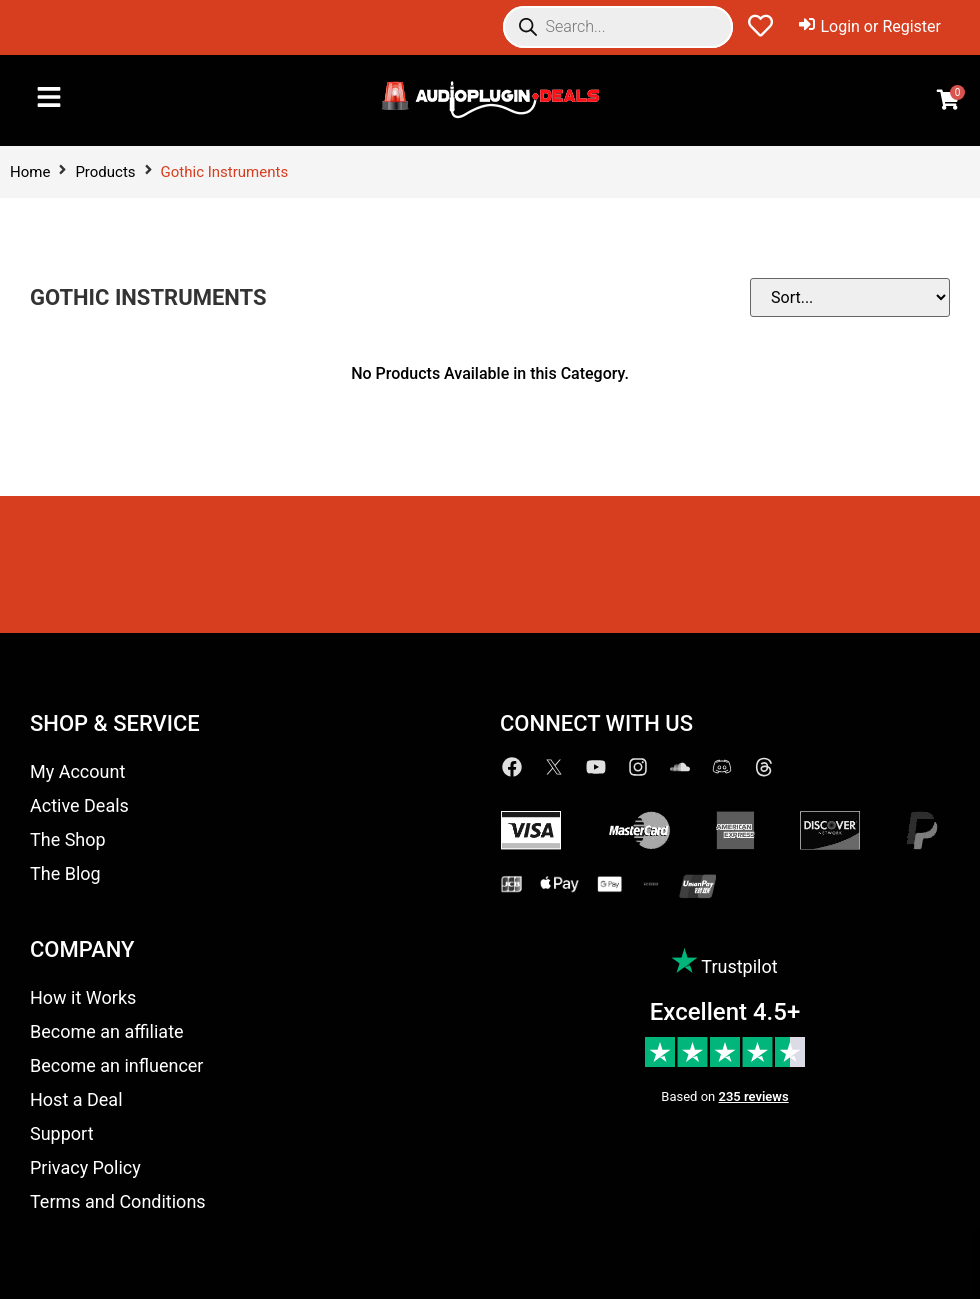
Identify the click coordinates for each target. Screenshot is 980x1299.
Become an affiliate (107, 1031)
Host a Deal (76, 1099)
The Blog (65, 873)
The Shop (68, 839)
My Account (77, 771)
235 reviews (754, 1096)
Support (62, 1133)
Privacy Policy (85, 1167)
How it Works (83, 997)
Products (105, 172)
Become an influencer (116, 1065)
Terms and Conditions (118, 1201)
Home (30, 172)
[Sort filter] (850, 297)
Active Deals (79, 805)
